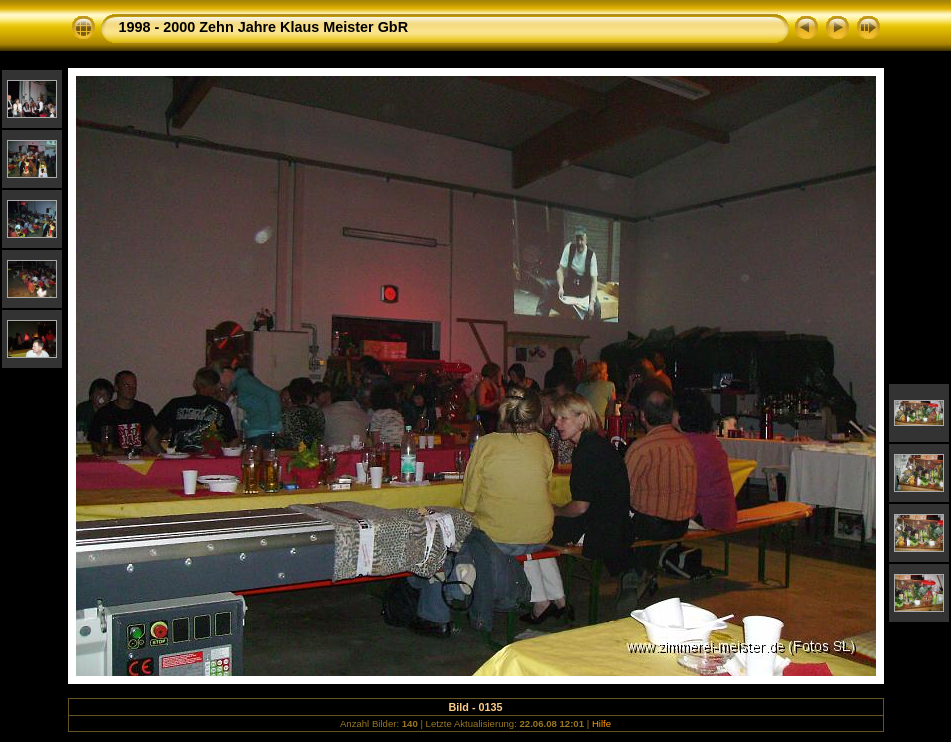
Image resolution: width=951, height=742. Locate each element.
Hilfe (601, 723)
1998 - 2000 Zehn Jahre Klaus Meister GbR (264, 27)
